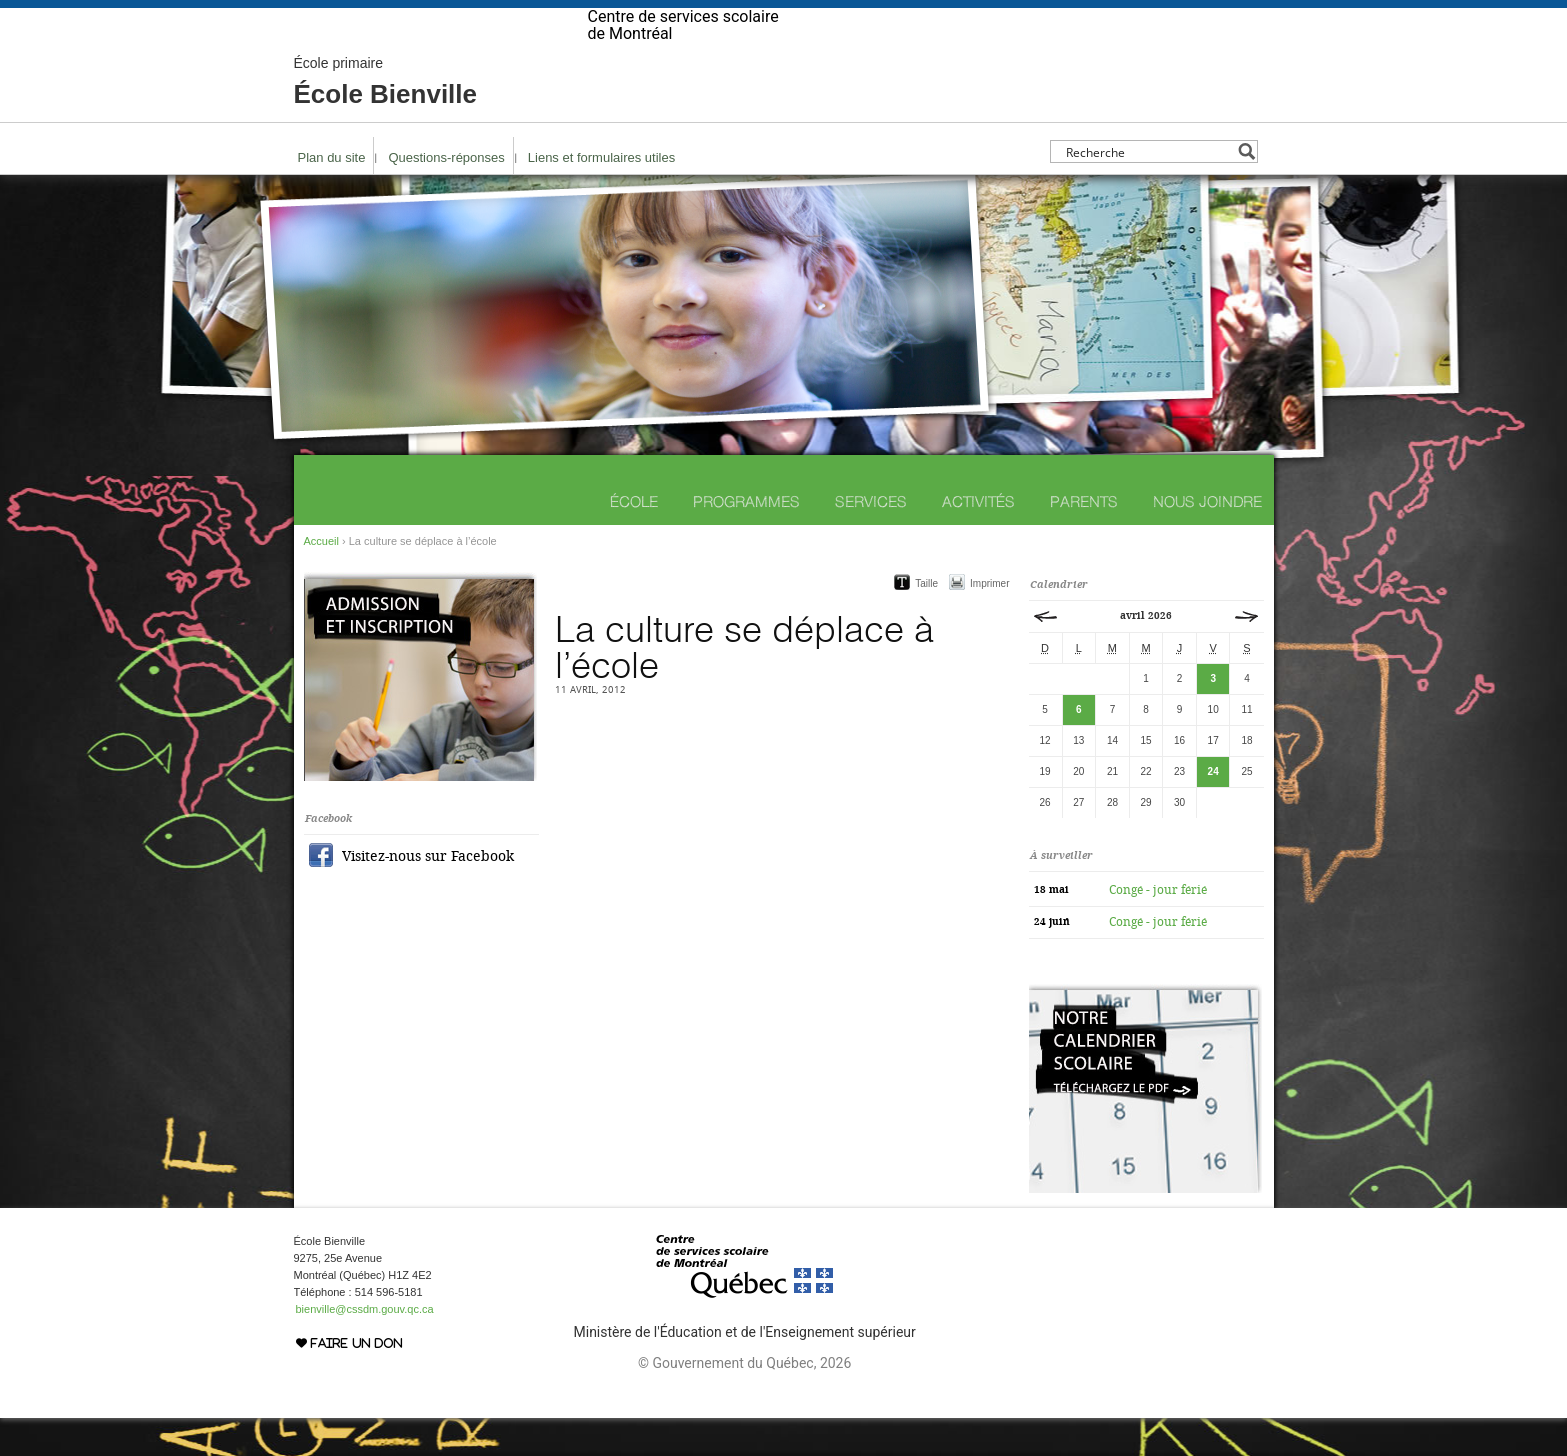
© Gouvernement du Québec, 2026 (744, 1401)
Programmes (746, 539)
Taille (926, 621)
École (634, 539)
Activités (978, 539)
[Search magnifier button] (1246, 189)
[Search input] (1148, 189)
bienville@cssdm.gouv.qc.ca (365, 1347)
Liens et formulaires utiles (601, 195)
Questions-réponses (446, 195)
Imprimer (989, 621)
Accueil (321, 579)
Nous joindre (1207, 539)
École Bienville (386, 120)
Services (871, 539)
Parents (1084, 539)
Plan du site (332, 195)
